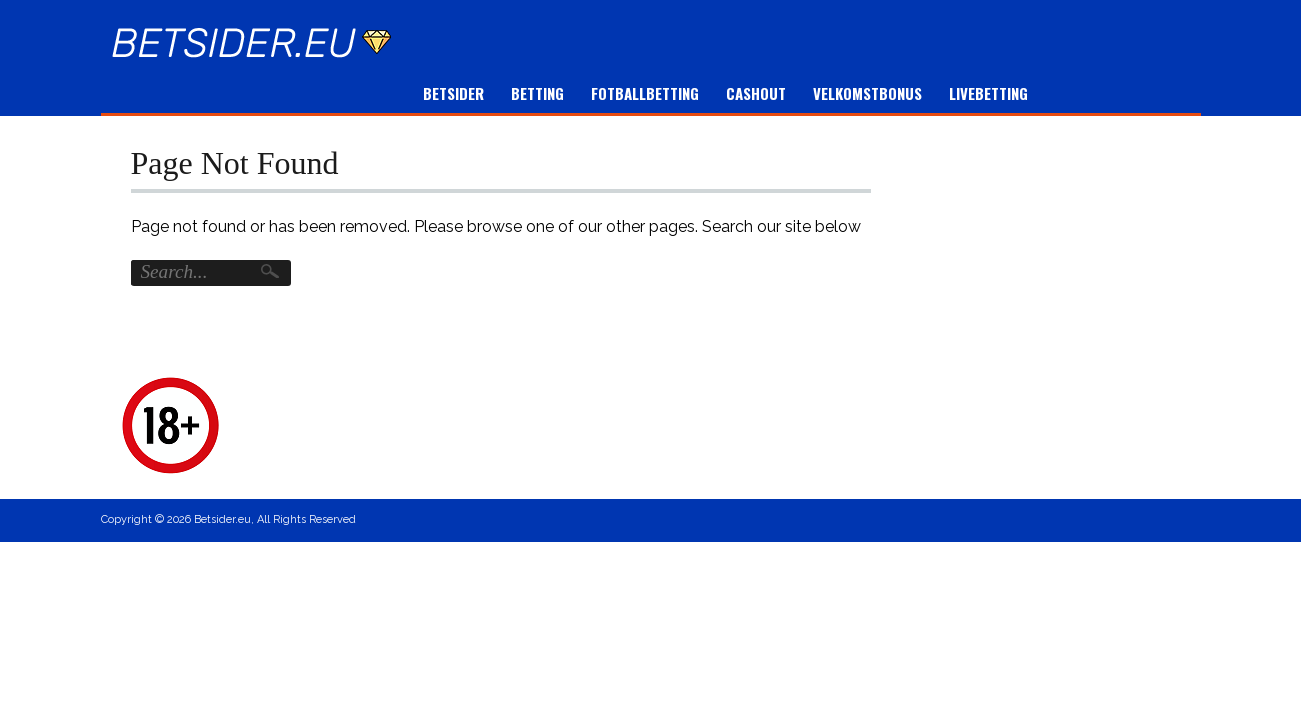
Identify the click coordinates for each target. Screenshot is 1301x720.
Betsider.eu (222, 519)
